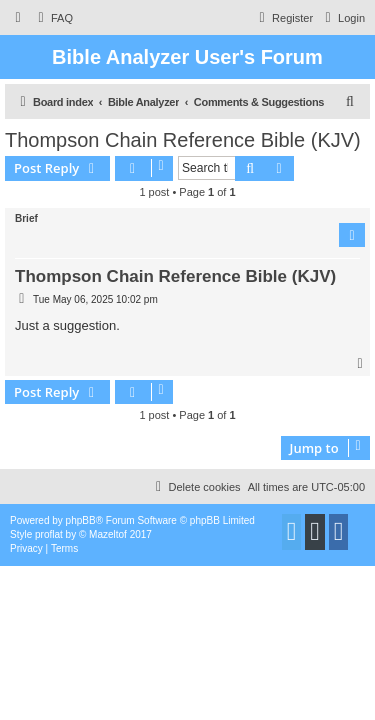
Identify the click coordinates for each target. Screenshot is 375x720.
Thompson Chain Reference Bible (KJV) (183, 140)
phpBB (81, 520)
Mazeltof (108, 534)
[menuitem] (53, 18)
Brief (26, 218)
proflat (49, 534)
